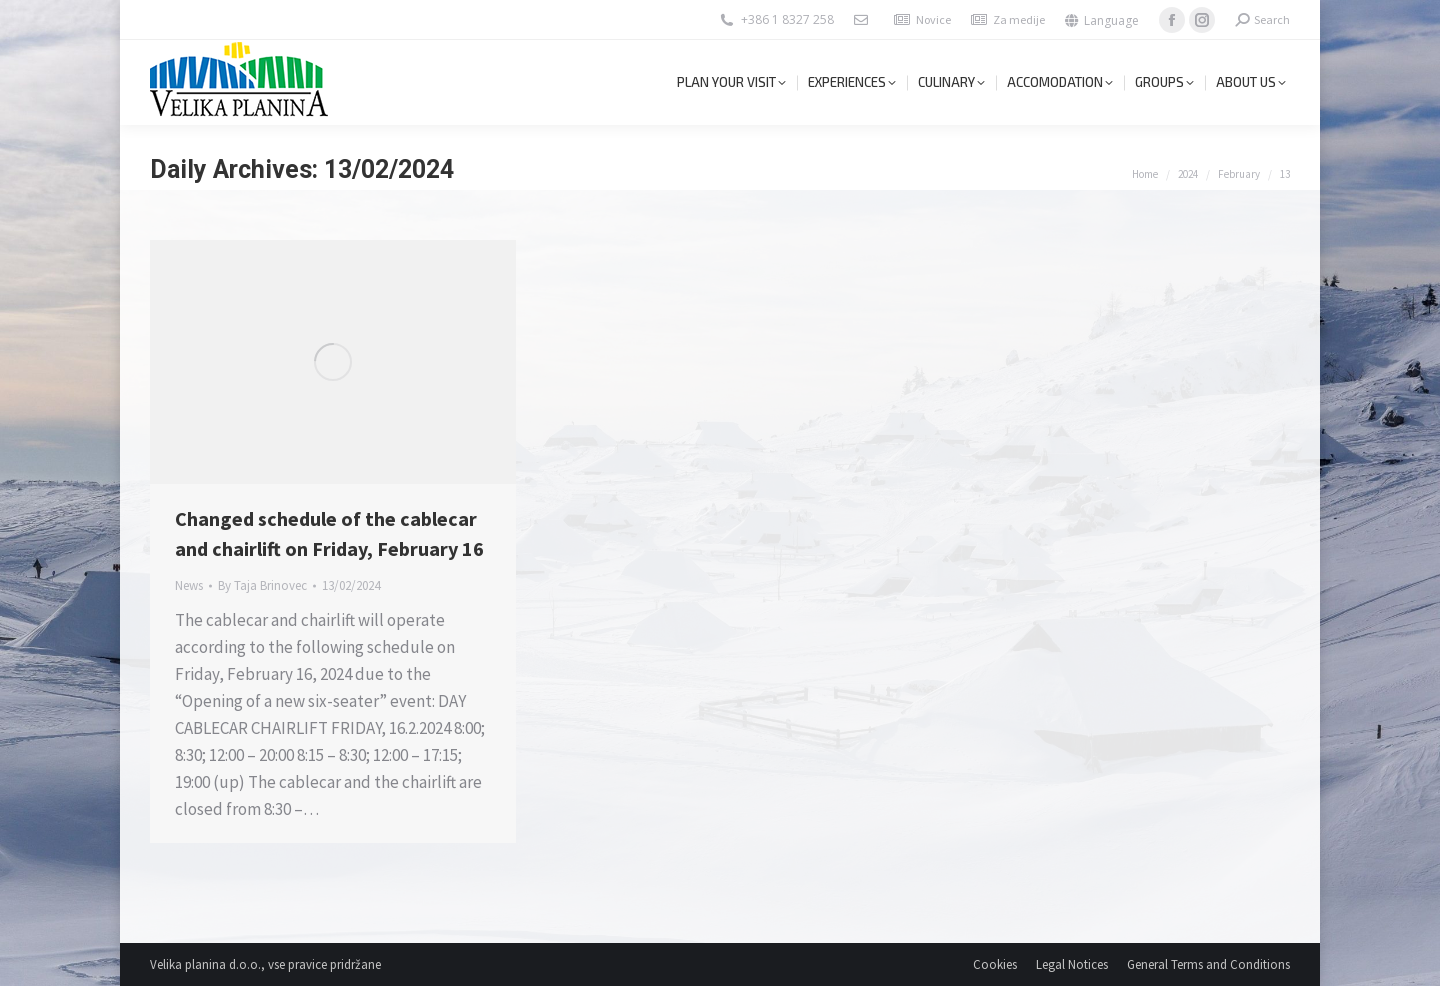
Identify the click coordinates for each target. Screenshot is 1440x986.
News (189, 585)
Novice (933, 19)
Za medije (1019, 19)
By (262, 585)
